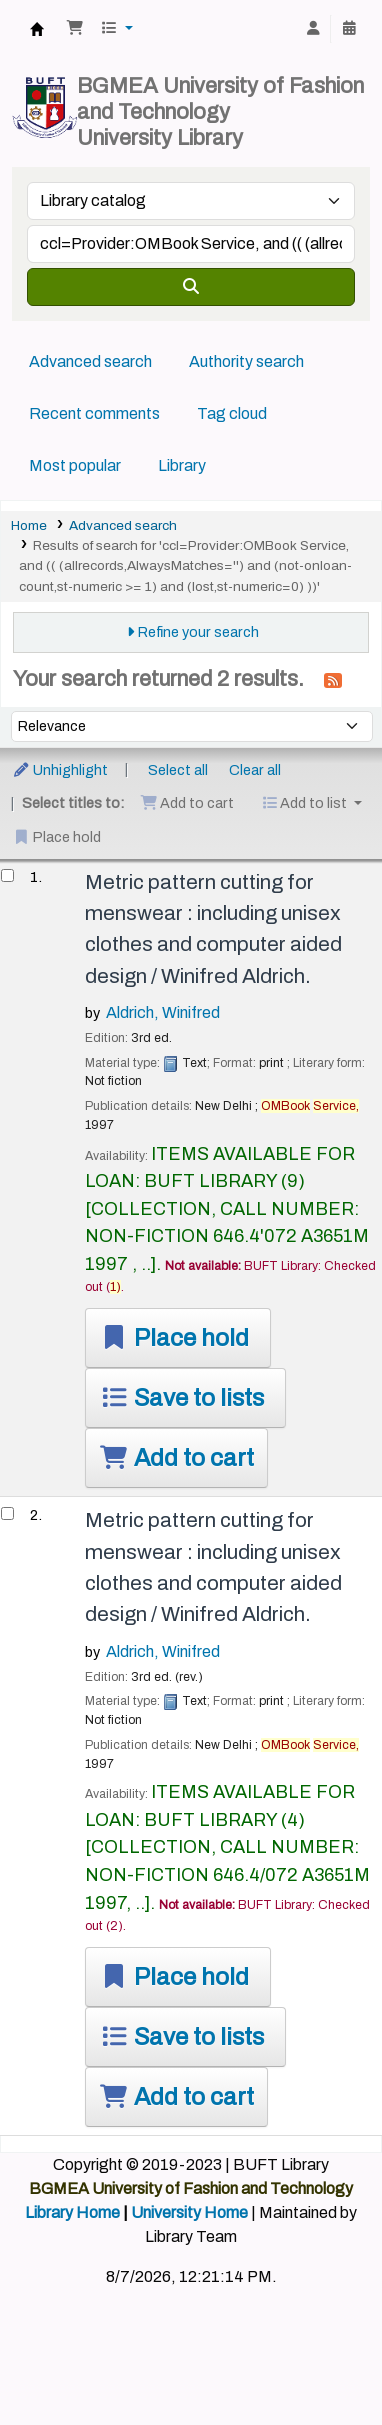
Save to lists (181, 1398)
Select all (178, 770)
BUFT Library (37, 29)
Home (29, 525)
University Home (189, 2212)
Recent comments (94, 413)
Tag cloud (232, 413)
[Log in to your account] (313, 29)
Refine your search (198, 632)
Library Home (72, 2212)
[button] (75, 29)
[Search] (191, 287)
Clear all (255, 770)
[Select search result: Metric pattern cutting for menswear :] (7, 875)
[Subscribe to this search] (333, 680)
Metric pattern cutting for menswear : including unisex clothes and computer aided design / (213, 929)
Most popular (75, 465)
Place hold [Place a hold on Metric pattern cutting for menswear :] (174, 1338)
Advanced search (90, 361)
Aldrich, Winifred (163, 1012)
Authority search (246, 361)
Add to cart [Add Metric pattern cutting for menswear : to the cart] (176, 1458)
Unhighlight (60, 770)
